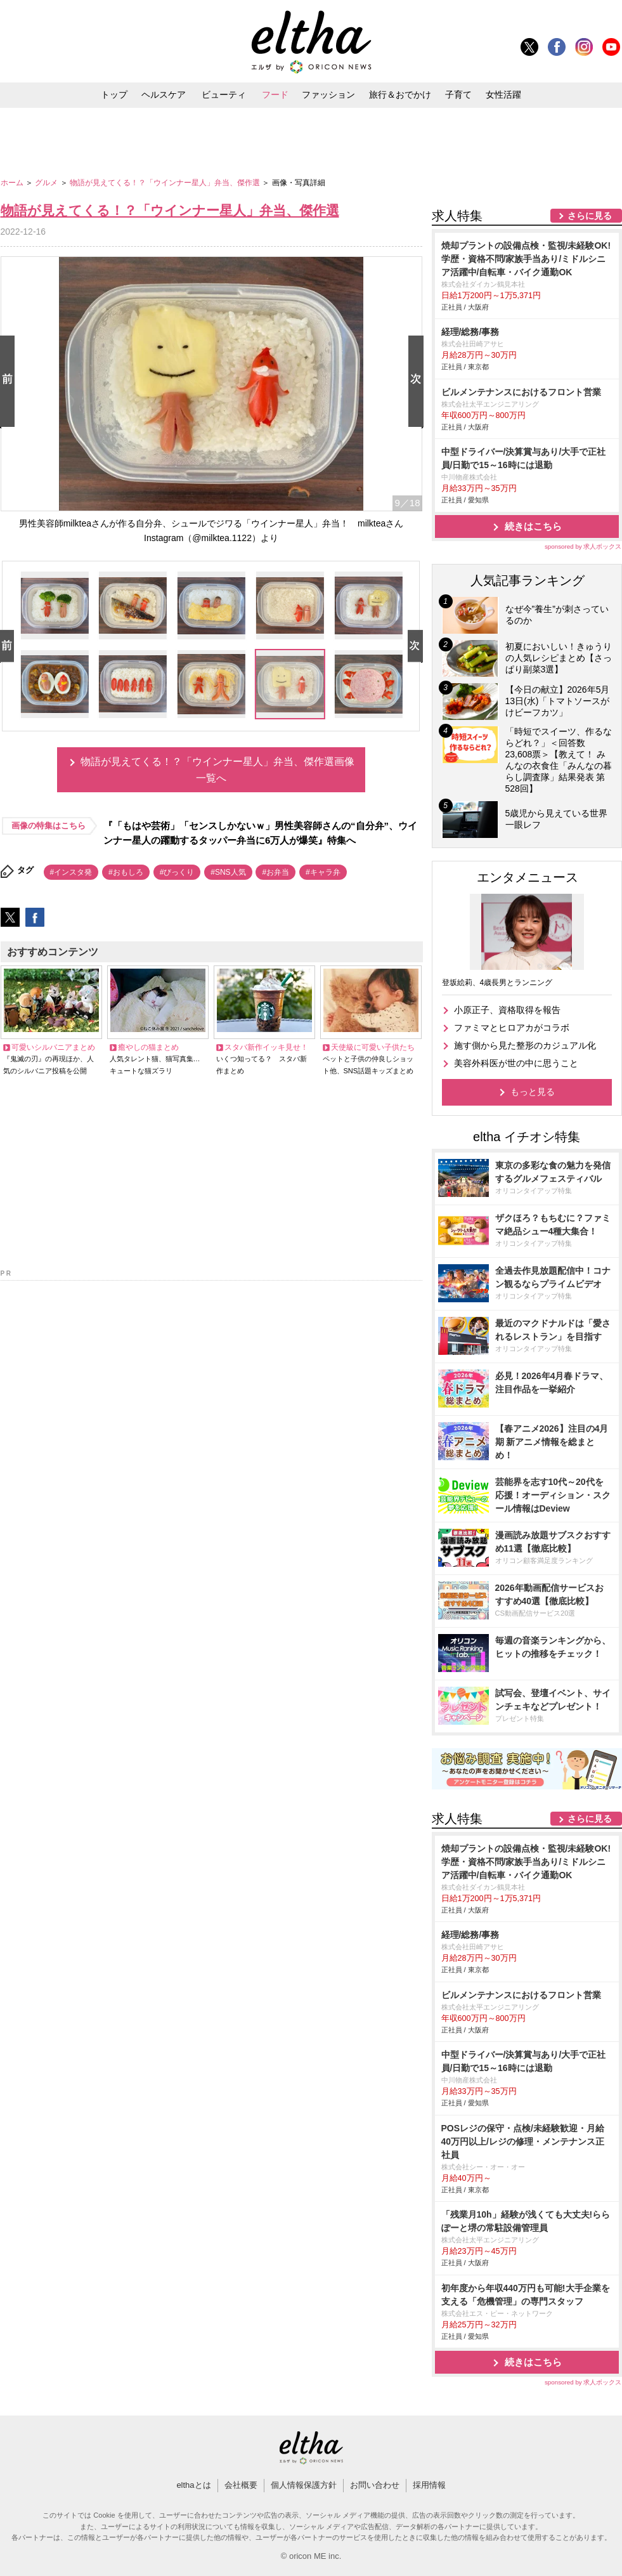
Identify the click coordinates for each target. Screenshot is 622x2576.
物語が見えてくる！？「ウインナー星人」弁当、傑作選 (166, 182)
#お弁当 (275, 872)
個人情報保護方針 (304, 2485)
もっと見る (532, 1092)
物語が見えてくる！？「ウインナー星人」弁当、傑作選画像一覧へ (217, 769)
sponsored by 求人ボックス (583, 546)
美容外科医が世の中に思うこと (516, 1063)
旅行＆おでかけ (400, 94)
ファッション (328, 94)
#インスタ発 (71, 872)
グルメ (47, 182)
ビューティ (224, 94)
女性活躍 (503, 94)
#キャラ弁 (323, 872)
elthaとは (193, 2485)
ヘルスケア (163, 94)
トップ (114, 94)
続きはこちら (533, 526)
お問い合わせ (374, 2485)
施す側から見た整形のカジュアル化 (525, 1045)
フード (275, 94)
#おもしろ (125, 872)
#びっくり (177, 872)
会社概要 (240, 2485)
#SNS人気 (228, 872)
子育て (458, 94)
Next (418, 382)
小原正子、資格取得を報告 (507, 1010)
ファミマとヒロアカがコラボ (511, 1028)
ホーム (13, 182)
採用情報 (429, 2485)
